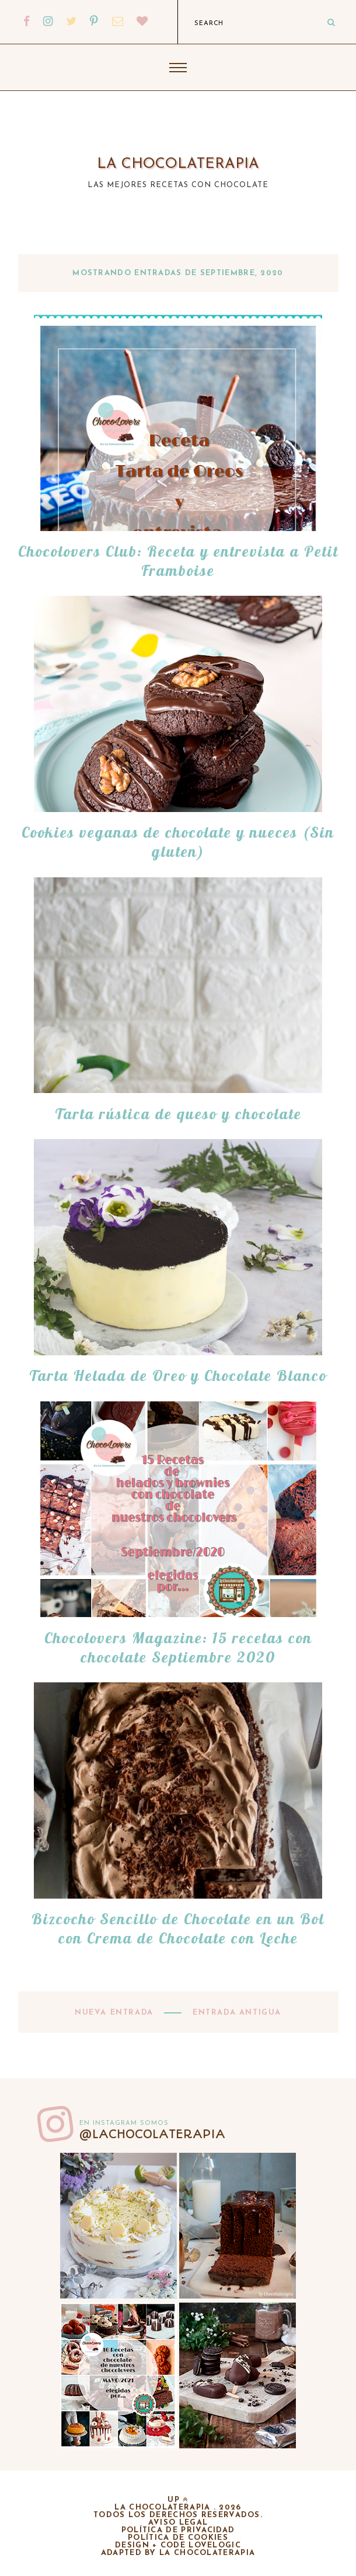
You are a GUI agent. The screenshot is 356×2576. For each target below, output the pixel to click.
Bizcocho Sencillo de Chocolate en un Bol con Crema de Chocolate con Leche (178, 1928)
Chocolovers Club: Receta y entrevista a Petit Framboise (178, 561)
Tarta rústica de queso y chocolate (178, 1113)
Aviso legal (178, 2522)
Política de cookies (178, 2538)
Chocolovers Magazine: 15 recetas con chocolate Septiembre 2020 (178, 1647)
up (177, 2500)
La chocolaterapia (178, 164)
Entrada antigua (235, 2012)
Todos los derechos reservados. (178, 2515)
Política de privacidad (178, 2530)
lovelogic (215, 2545)
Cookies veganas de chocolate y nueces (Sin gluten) (178, 842)
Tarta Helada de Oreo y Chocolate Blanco (178, 1375)
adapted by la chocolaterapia (178, 2553)
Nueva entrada (115, 2012)
